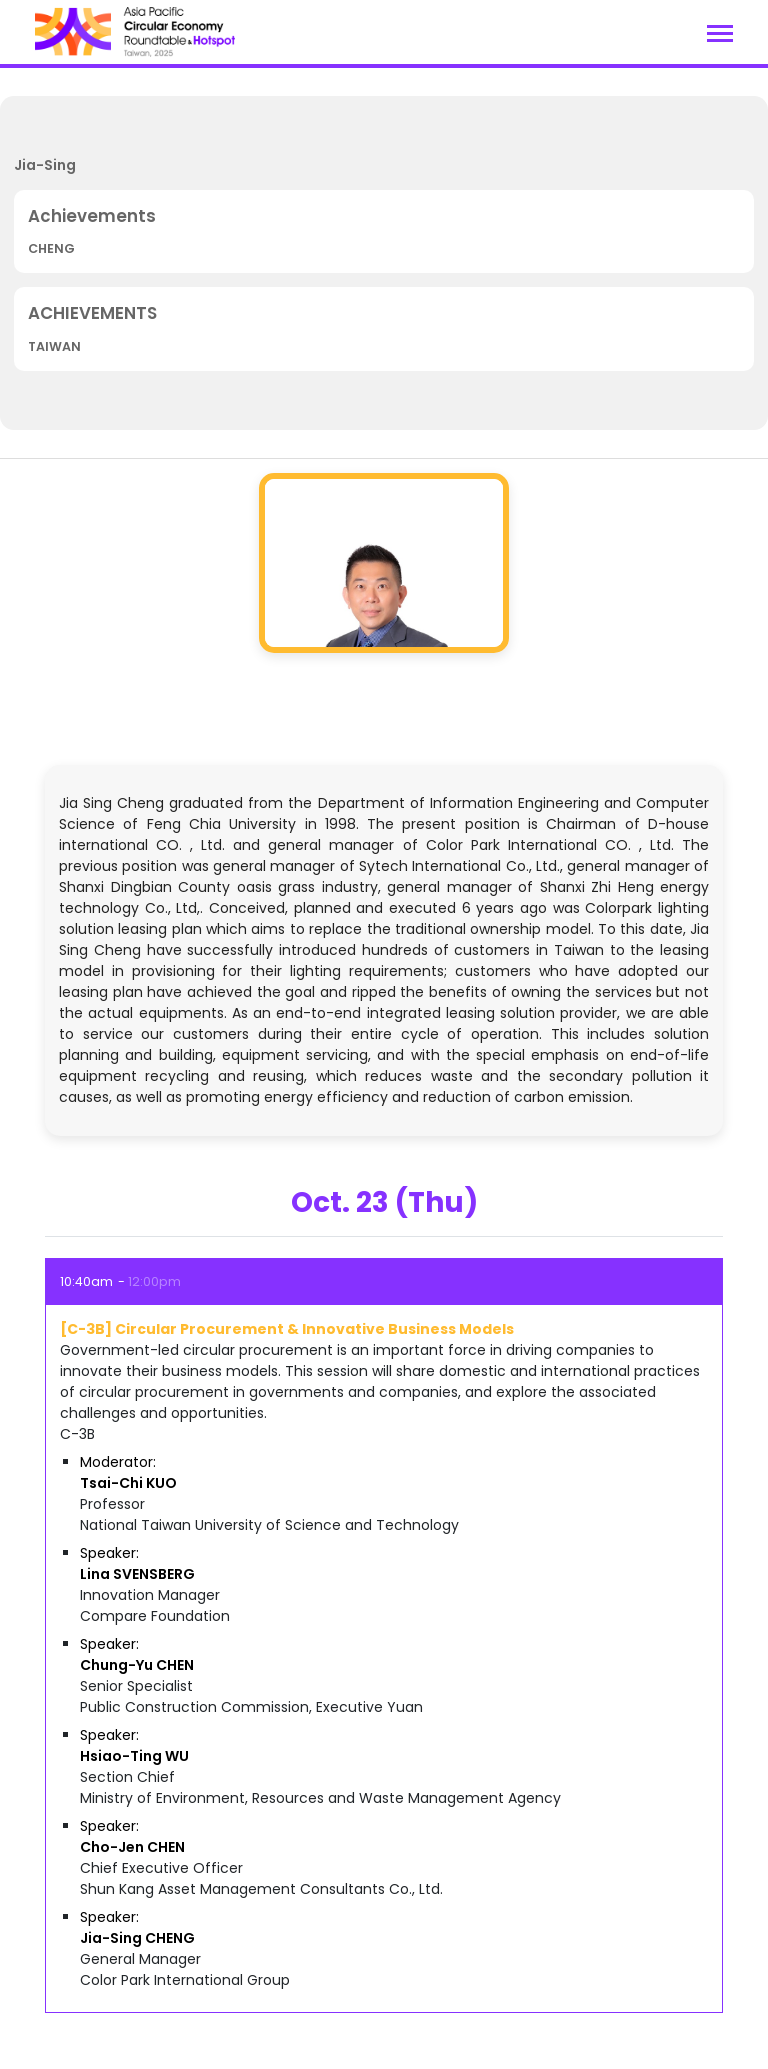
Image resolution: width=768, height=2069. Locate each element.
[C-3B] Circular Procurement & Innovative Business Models (287, 1329)
